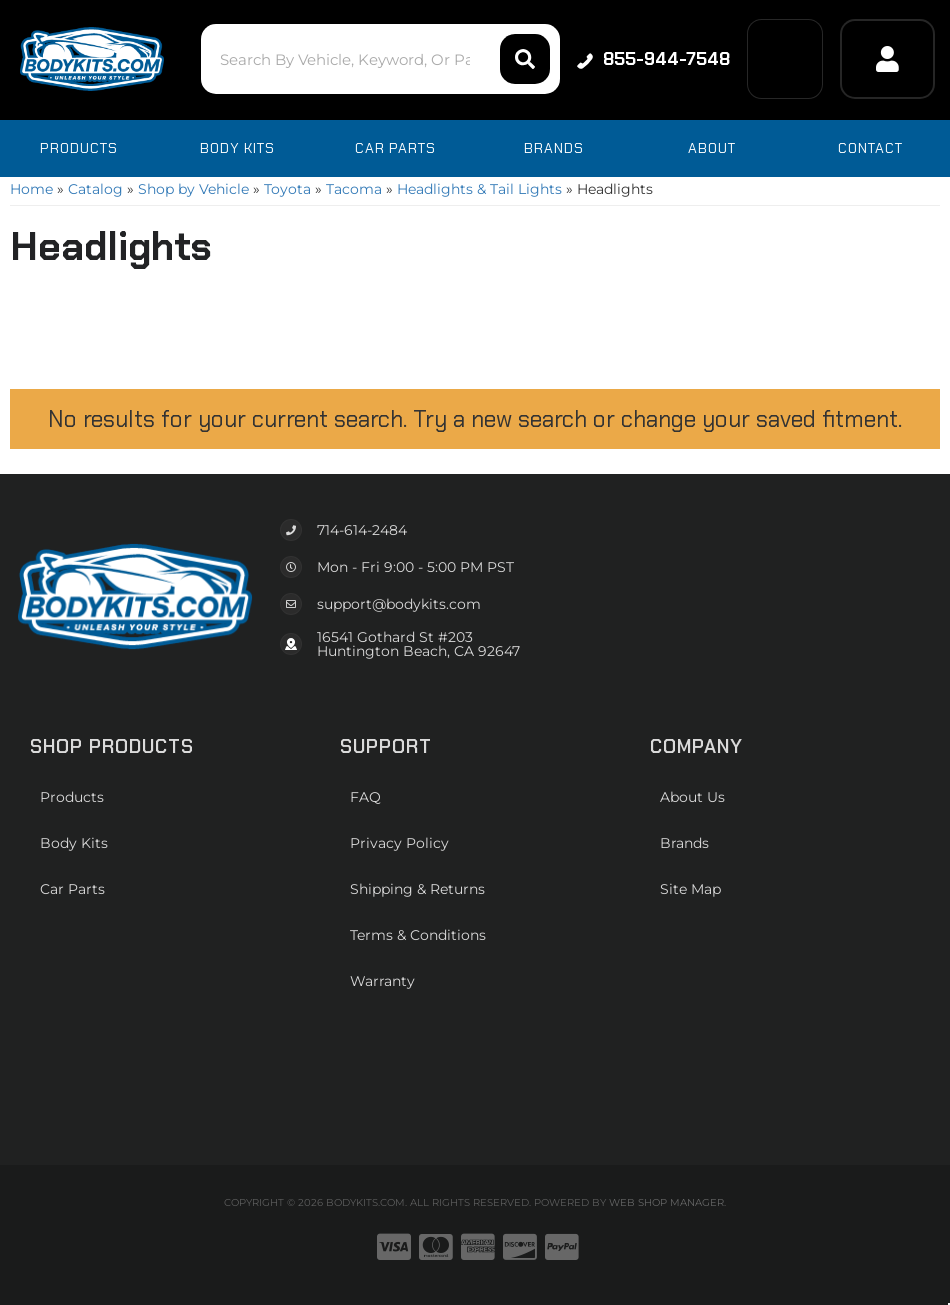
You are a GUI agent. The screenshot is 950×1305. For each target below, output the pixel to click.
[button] (376, 59)
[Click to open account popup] (887, 59)
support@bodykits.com (399, 604)
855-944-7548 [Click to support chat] (652, 59)
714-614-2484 (362, 530)
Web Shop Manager (666, 1202)
